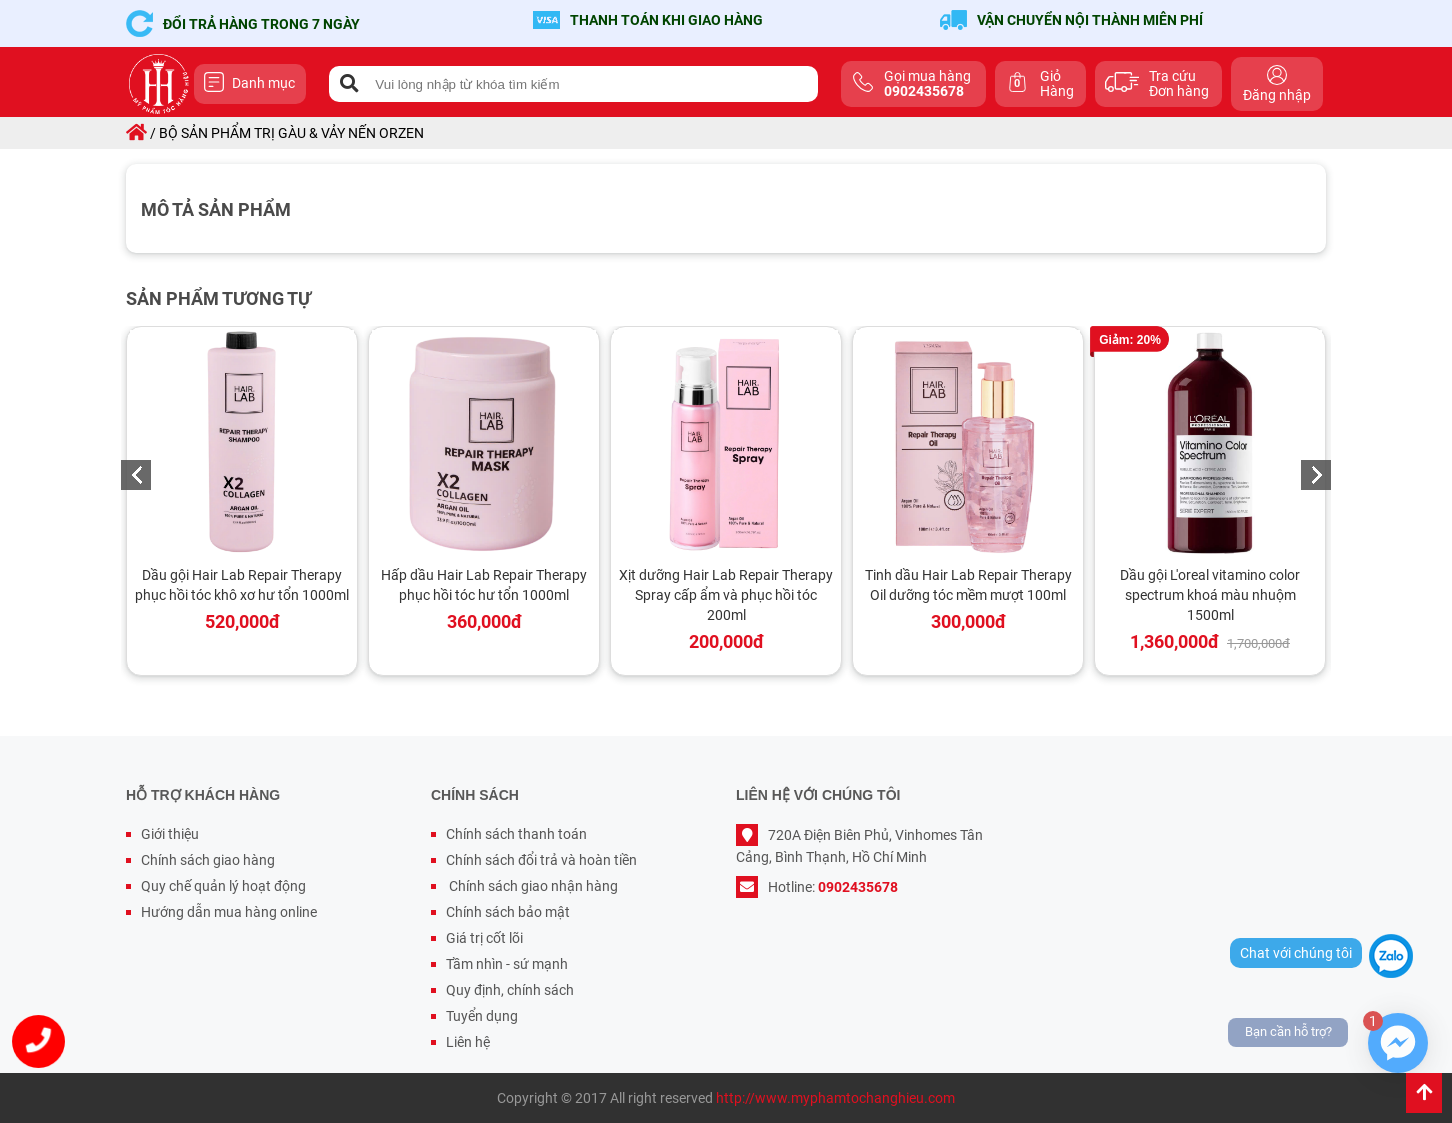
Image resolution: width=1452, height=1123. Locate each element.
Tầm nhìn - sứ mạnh (507, 964)
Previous (136, 475)
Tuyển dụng (482, 1016)
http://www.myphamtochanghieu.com (835, 1098)
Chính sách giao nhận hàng (532, 886)
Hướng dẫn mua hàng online (229, 912)
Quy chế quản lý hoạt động (223, 886)
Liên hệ (468, 1042)
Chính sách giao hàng (208, 860)
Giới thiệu (170, 834)
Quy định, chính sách (510, 990)
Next (1316, 475)
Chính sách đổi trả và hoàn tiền (541, 860)
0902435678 (858, 887)
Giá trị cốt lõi (484, 938)
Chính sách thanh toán (516, 834)
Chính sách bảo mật (508, 912)
